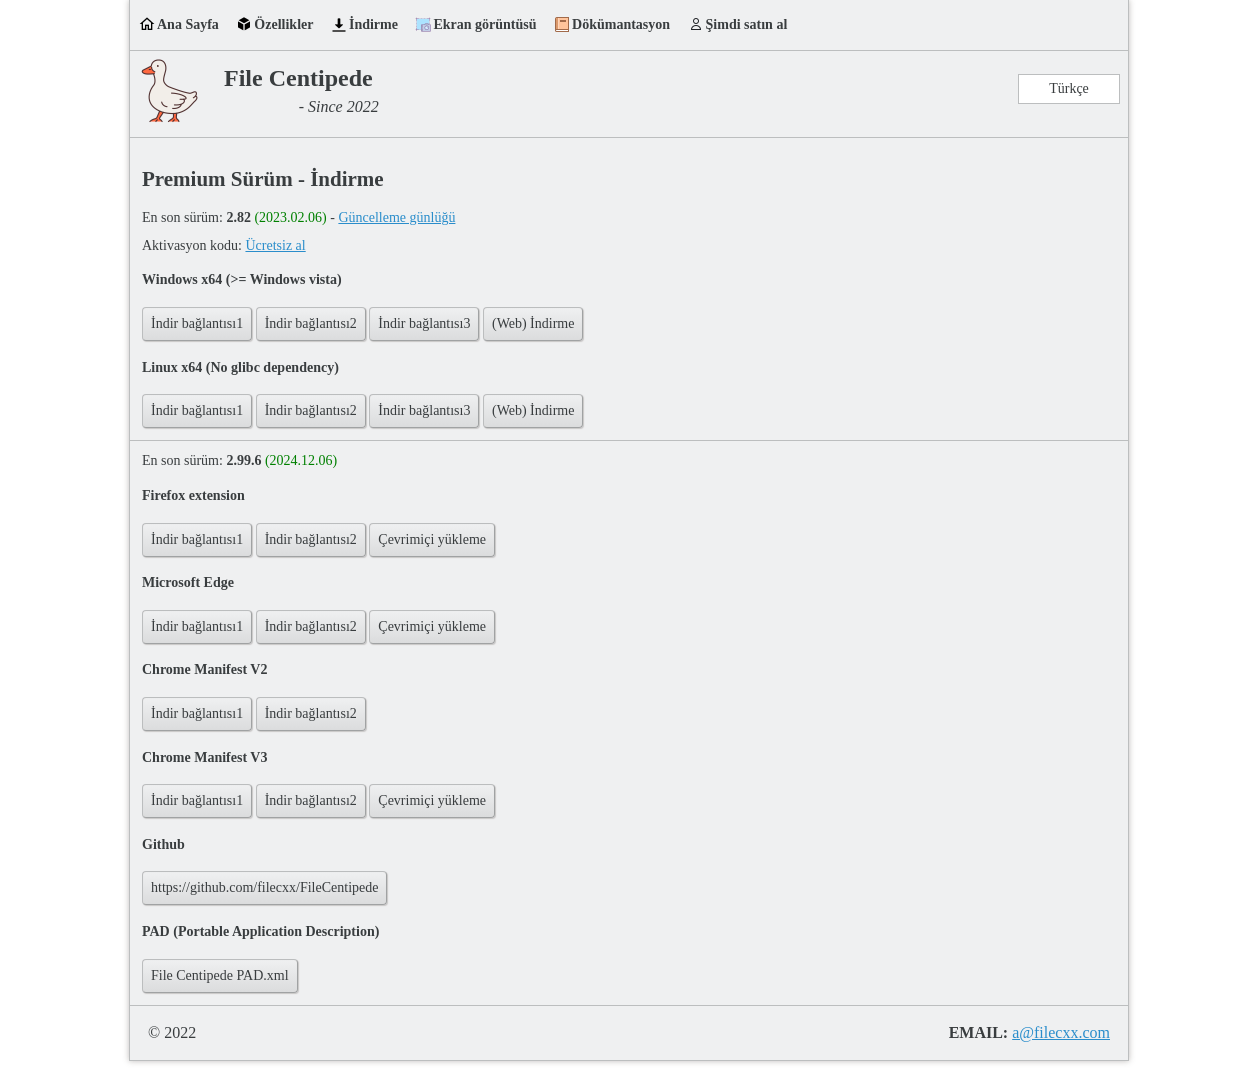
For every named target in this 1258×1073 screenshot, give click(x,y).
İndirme (373, 24)
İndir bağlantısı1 (197, 323)
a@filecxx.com (1061, 1032)
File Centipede (298, 78)
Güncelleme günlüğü (396, 217)
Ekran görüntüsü (484, 24)
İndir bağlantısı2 (311, 323)
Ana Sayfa (188, 24)
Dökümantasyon (621, 24)
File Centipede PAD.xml (220, 975)
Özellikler (283, 24)
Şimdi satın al (747, 24)
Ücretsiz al (275, 245)
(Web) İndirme (533, 323)
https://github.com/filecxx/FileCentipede (264, 887)
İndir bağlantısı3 (424, 323)
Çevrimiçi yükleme (432, 539)
